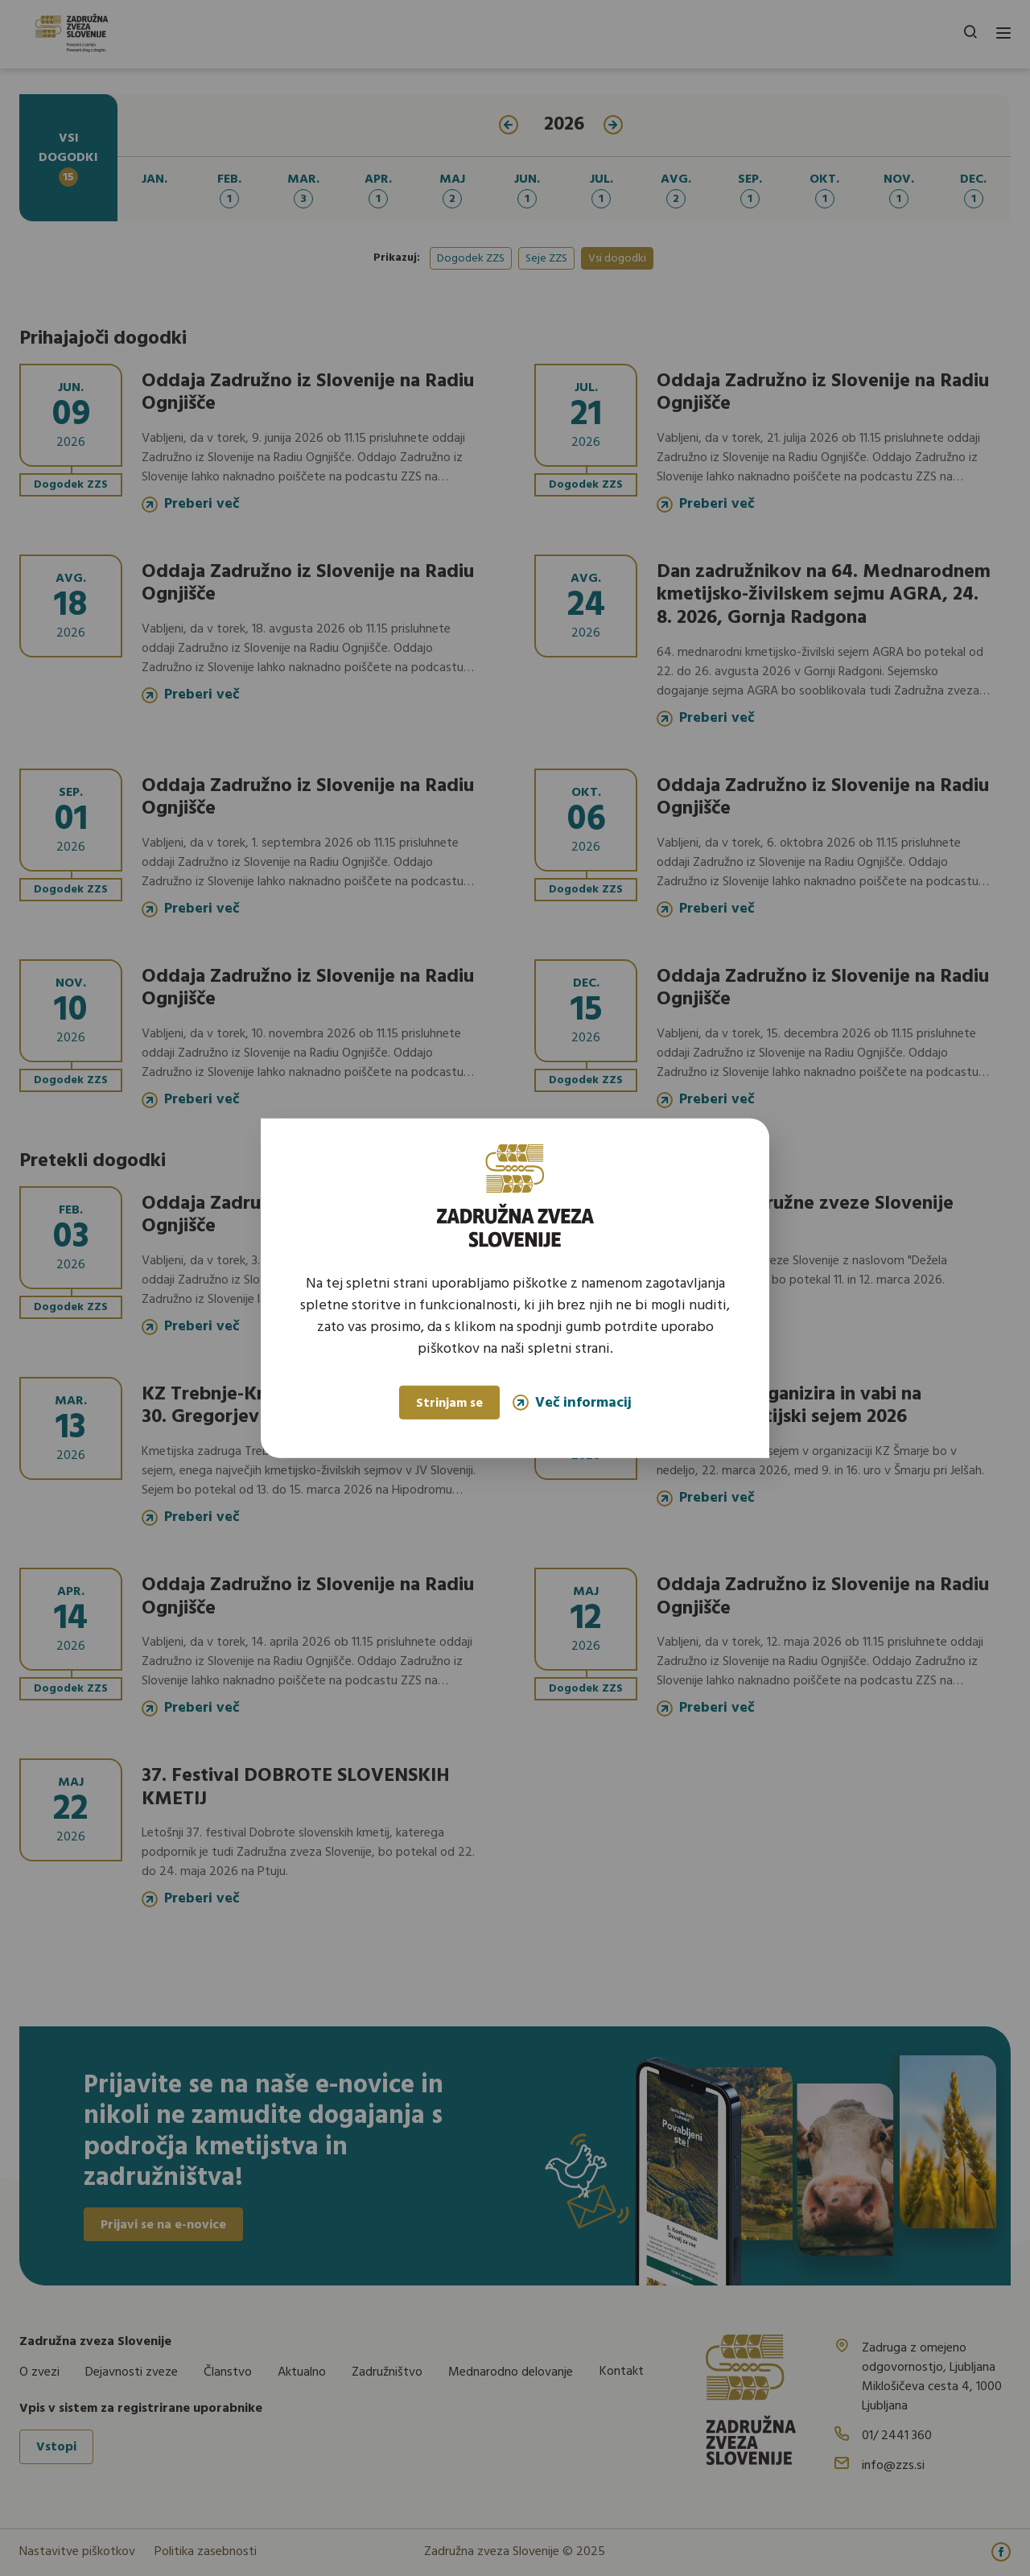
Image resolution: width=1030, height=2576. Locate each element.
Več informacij (572, 1402)
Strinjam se (449, 1403)
